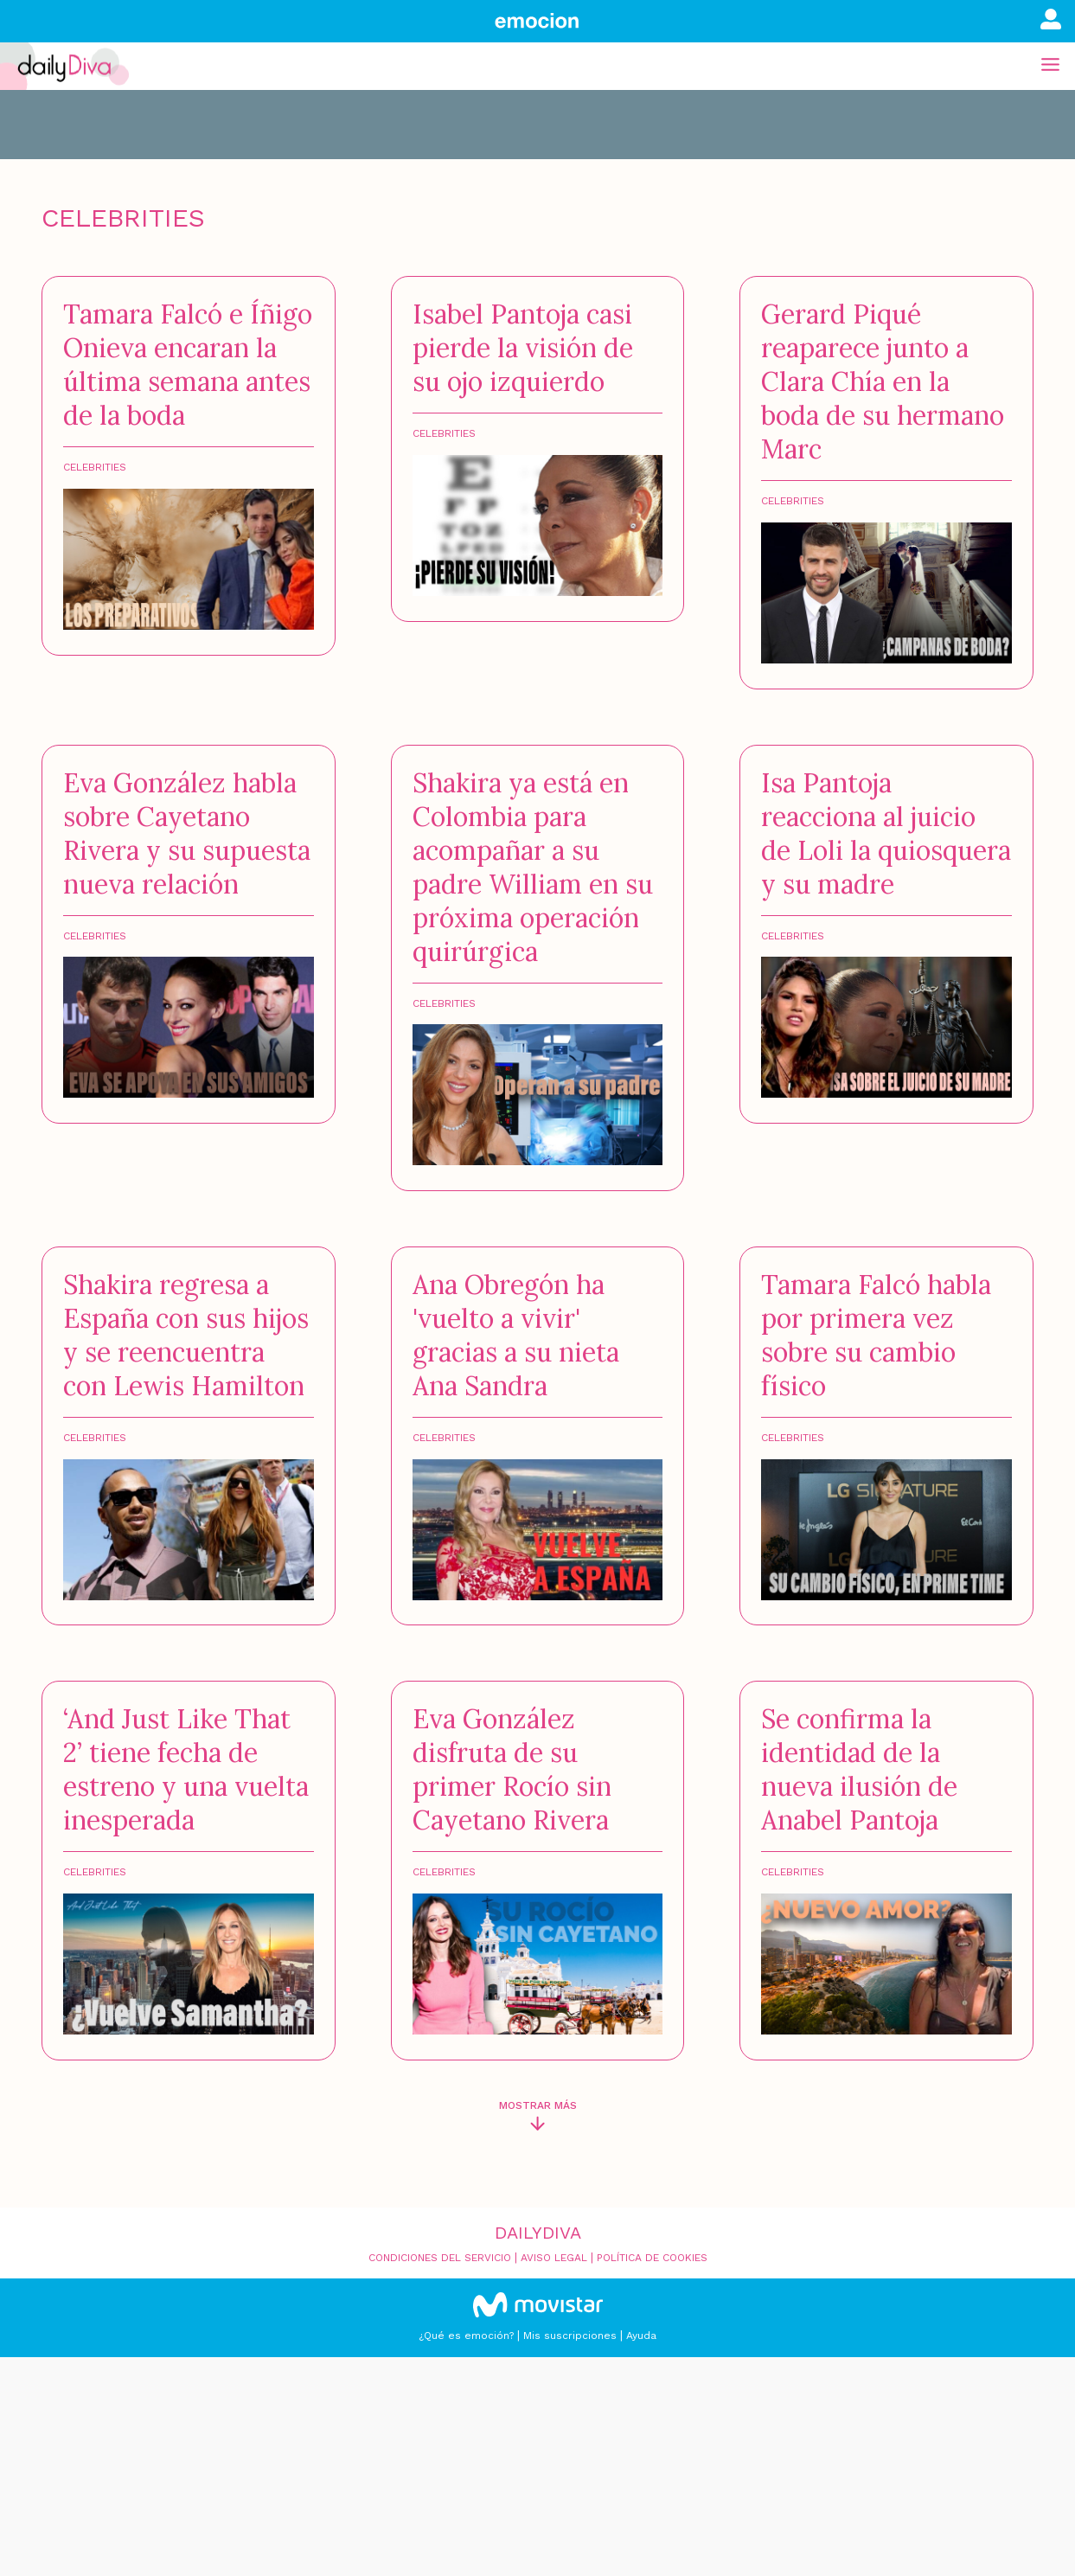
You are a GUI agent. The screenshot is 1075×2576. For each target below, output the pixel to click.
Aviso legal (554, 2258)
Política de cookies (652, 2258)
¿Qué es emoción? (466, 2335)
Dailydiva (538, 2232)
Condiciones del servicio (439, 2258)
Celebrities (94, 467)
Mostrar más (538, 2105)
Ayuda (641, 2335)
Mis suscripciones (570, 2335)
